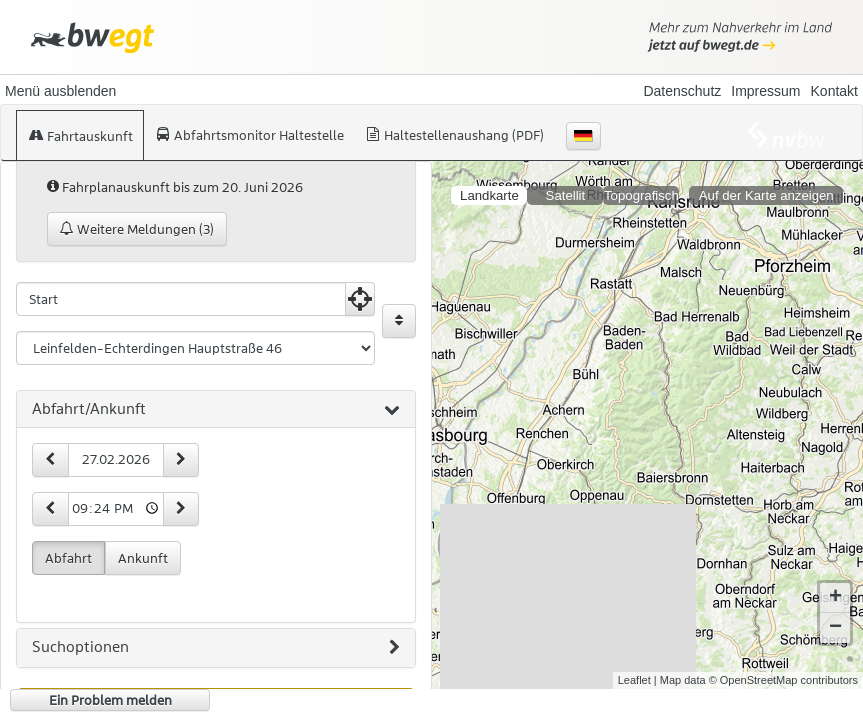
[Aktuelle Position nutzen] (360, 299)
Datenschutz (682, 91)
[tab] (216, 410)
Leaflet (634, 680)
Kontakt (834, 91)
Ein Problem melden (110, 700)
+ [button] (835, 598)
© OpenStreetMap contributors (783, 680)
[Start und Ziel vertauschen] (399, 321)
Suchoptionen (216, 648)
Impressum (765, 91)
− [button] (835, 628)
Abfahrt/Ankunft (216, 410)
